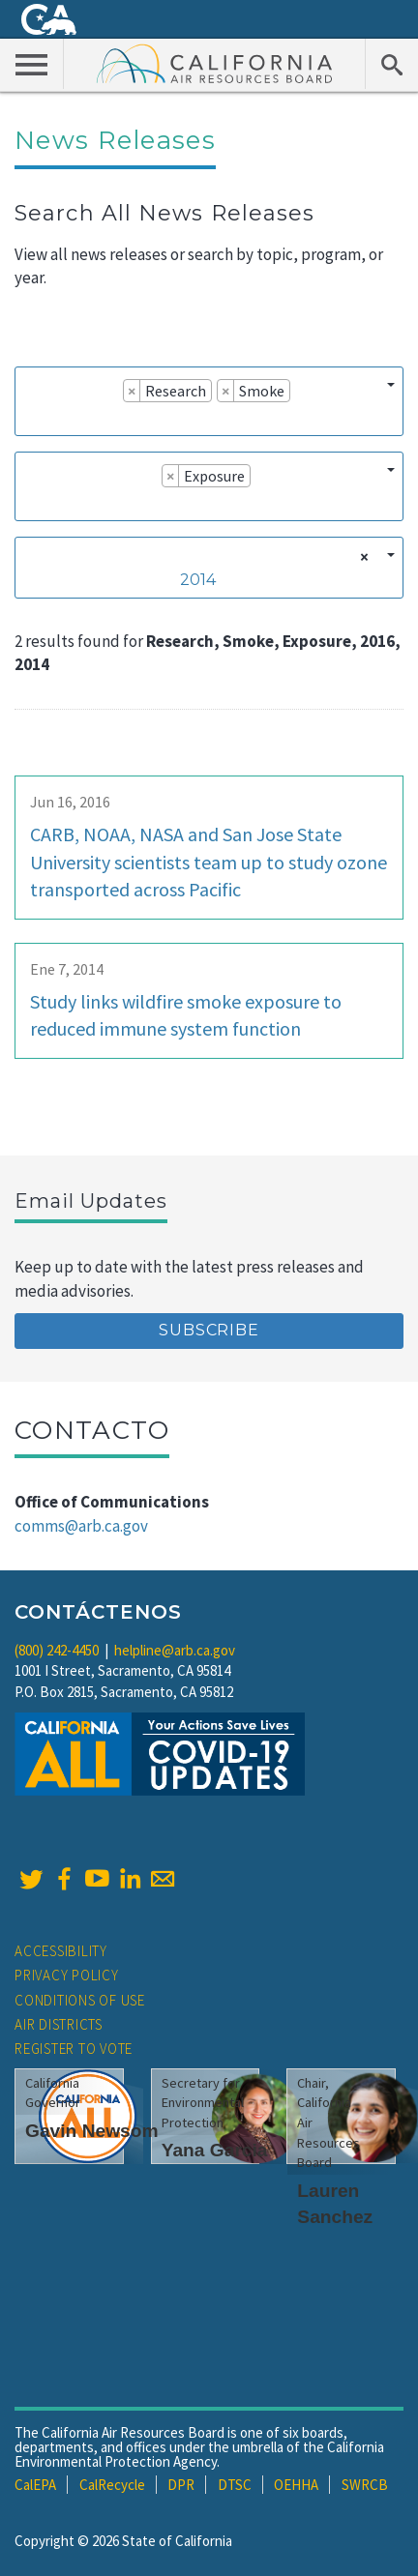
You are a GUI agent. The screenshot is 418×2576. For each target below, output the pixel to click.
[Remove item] (132, 390)
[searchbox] (30, 417)
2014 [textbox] (198, 580)
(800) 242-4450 (57, 1650)
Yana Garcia (215, 2150)
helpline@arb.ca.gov (174, 1650)
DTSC (235, 2484)
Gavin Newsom (92, 2131)
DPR (180, 2484)
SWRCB (365, 2484)
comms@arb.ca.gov (81, 1526)
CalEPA (35, 2484)
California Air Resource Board (215, 63)
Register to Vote (74, 2048)
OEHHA (296, 2484)
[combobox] (209, 401)
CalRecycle (112, 2484)
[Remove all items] (361, 557)
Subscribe (208, 1330)
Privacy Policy (67, 1975)
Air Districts (59, 2024)
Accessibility (61, 1951)
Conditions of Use (80, 2000)
